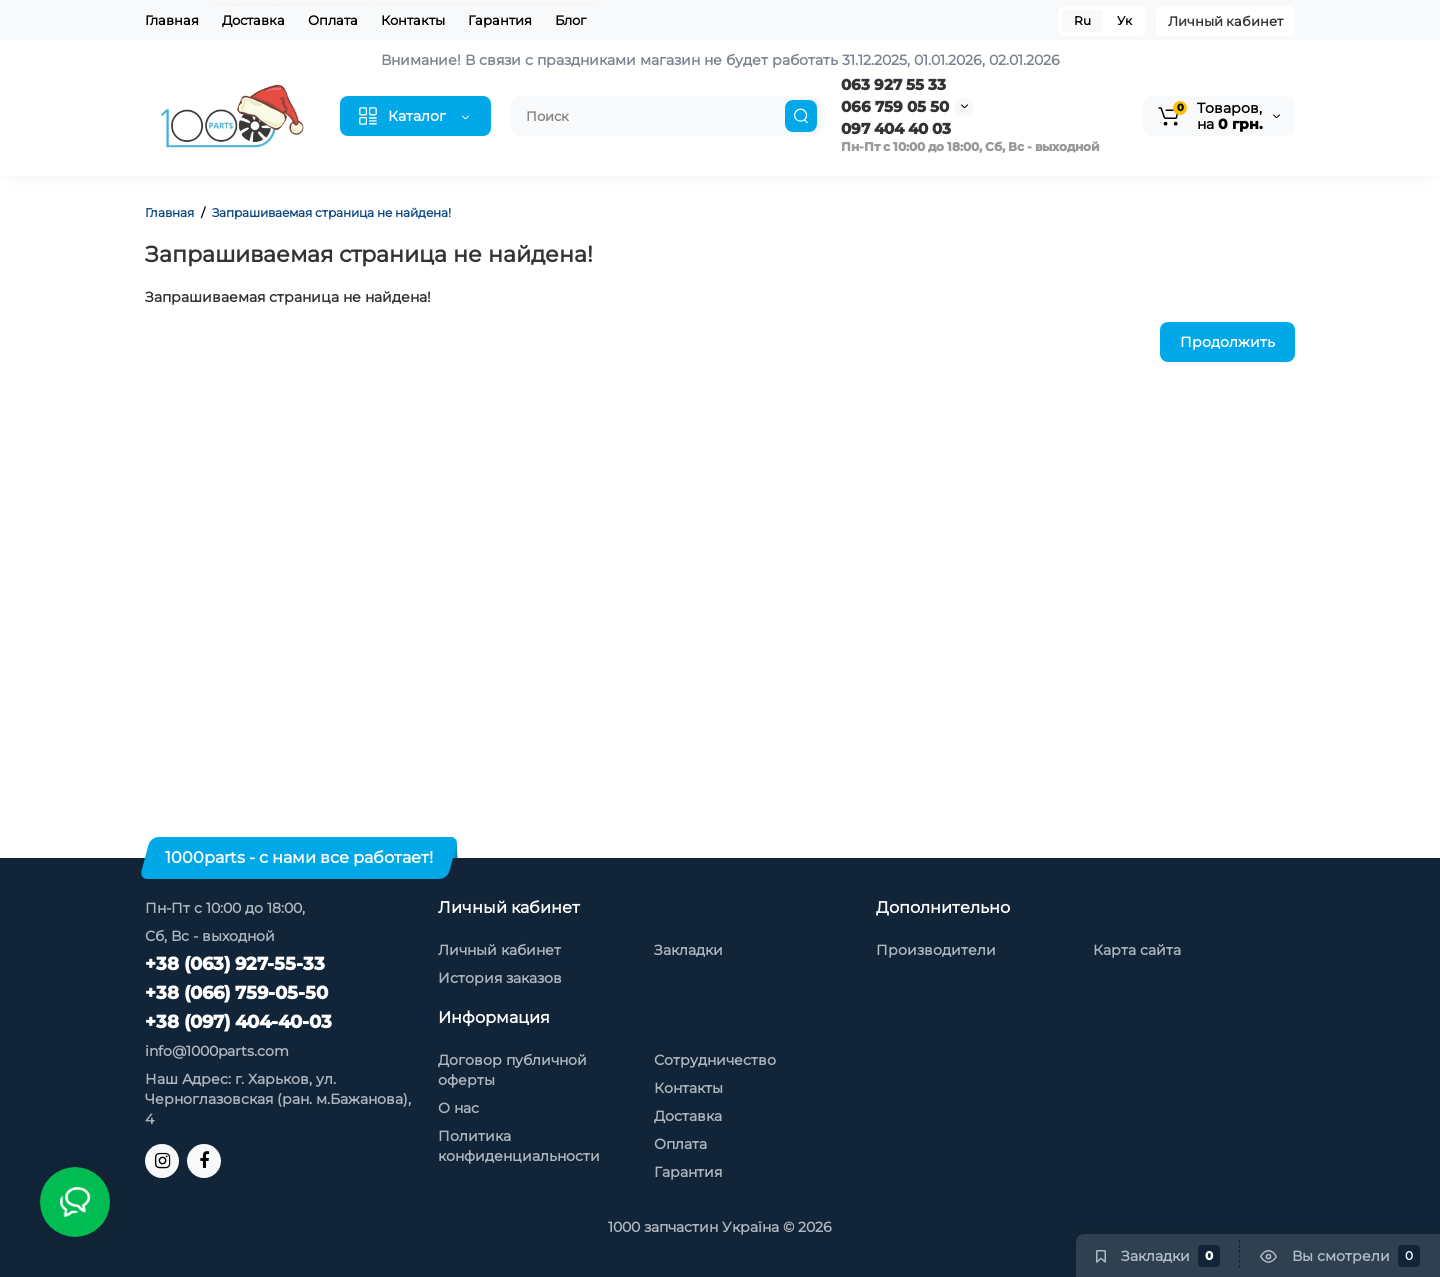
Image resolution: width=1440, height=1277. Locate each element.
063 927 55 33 (893, 84)
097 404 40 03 (896, 128)
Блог (570, 20)
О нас (458, 1108)
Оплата (333, 20)
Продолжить (1227, 342)
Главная (172, 20)
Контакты (413, 20)
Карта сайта (1137, 950)
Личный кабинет (1225, 21)
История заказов (500, 978)
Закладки (688, 950)
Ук (1124, 20)
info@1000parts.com (217, 1051)
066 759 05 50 (895, 106)
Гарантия (500, 20)
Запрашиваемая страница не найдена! (331, 212)
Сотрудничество (715, 1060)
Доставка (253, 20)
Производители (936, 950)
